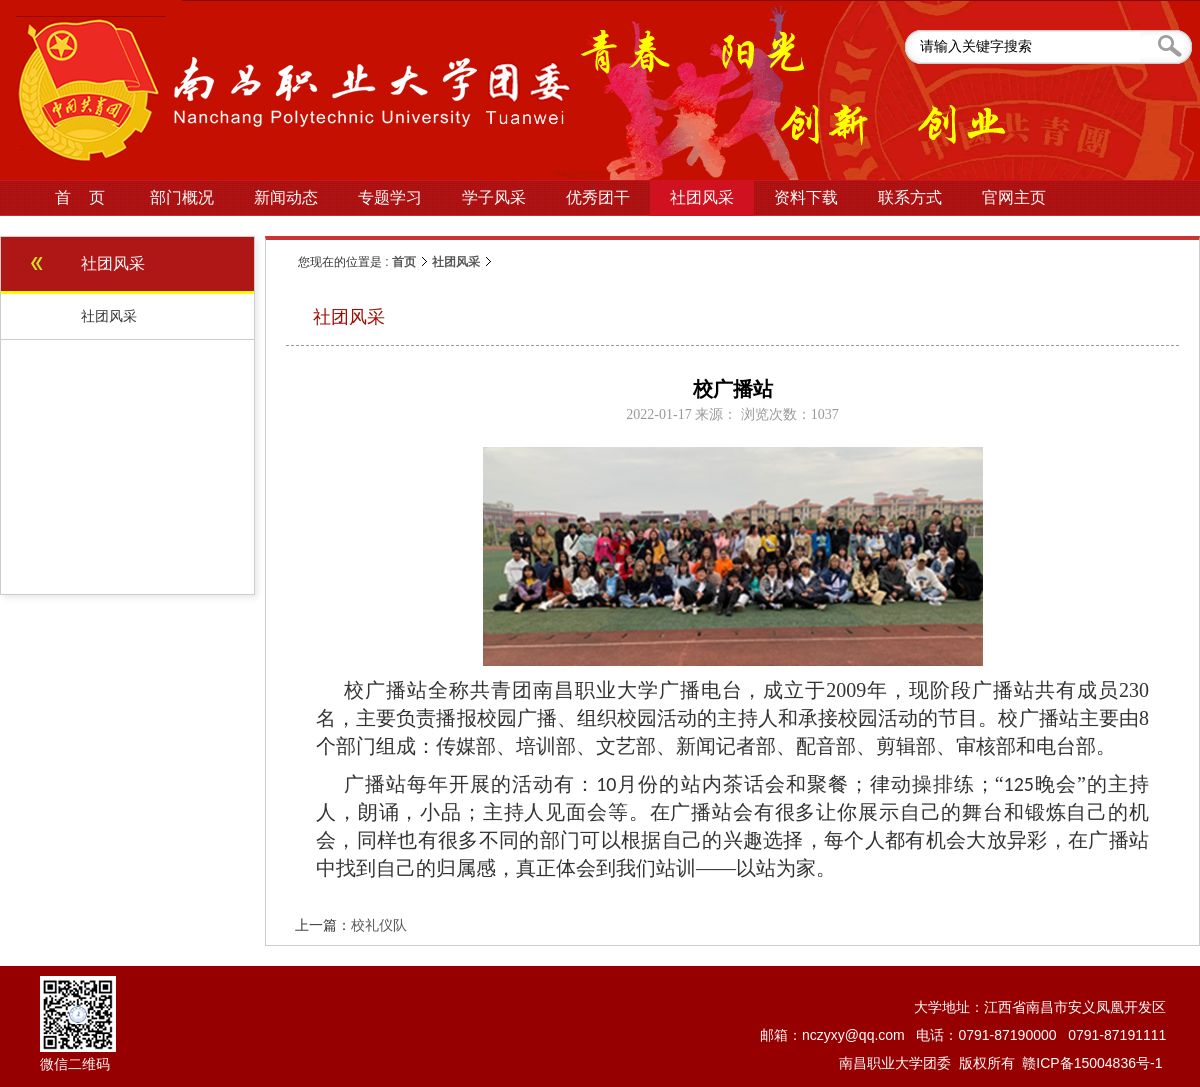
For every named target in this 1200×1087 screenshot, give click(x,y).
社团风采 (456, 262)
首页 (404, 262)
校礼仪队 (379, 925)
